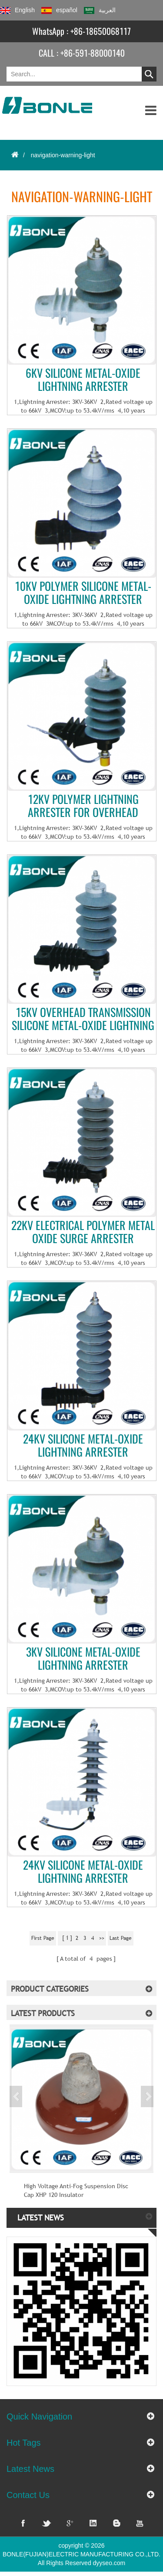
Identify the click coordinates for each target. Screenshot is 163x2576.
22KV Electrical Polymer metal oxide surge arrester (83, 1232)
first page (42, 1938)
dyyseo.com (109, 2562)
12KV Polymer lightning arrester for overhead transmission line (83, 806)
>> (101, 1938)
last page (121, 1938)
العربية (100, 10)
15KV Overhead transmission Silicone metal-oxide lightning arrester (83, 1019)
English (17, 10)
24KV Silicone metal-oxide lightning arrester (83, 1446)
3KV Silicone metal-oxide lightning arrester (83, 1659)
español (59, 10)
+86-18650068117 (100, 31)
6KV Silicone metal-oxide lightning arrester (83, 380)
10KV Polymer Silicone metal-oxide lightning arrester (83, 593)
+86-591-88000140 (92, 53)
